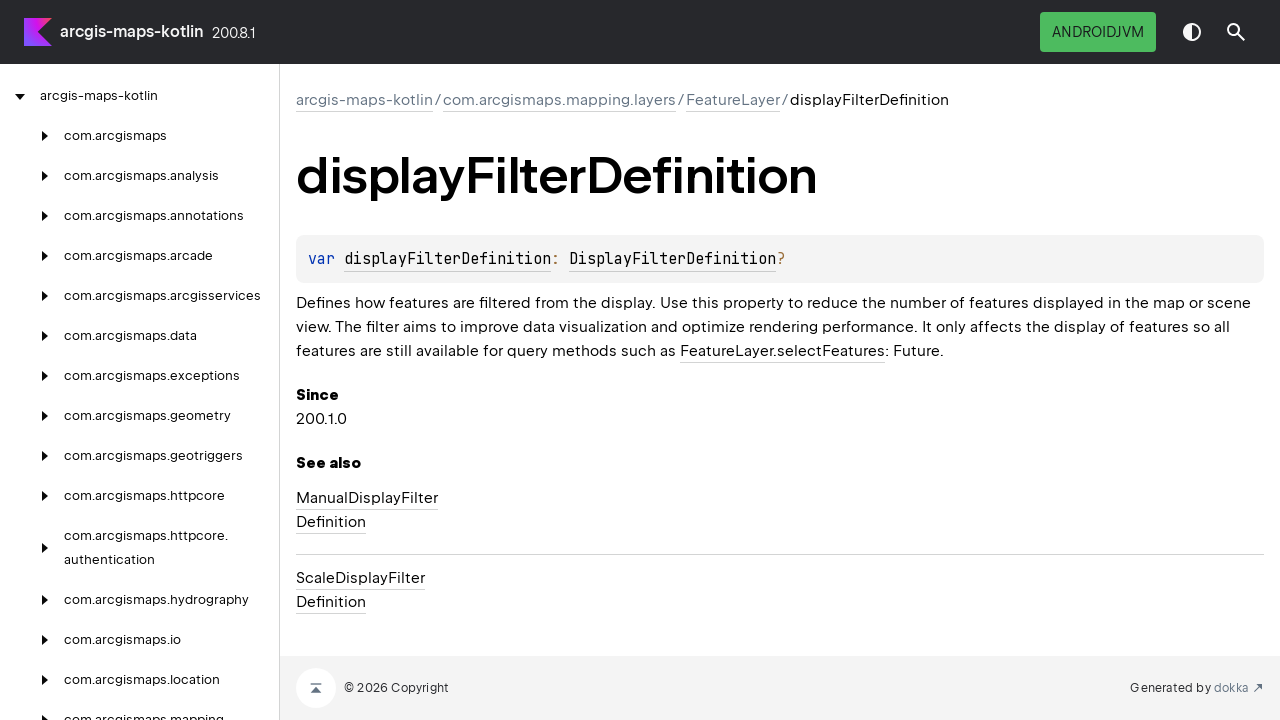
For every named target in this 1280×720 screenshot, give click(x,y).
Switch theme (1192, 32)
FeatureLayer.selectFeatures (782, 351)
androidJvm (1098, 32)
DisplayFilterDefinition (672, 259)
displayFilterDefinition (447, 259)
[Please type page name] (1236, 32)
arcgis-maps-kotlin (132, 31)
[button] (1236, 32)
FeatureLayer (733, 100)
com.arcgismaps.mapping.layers (559, 100)
